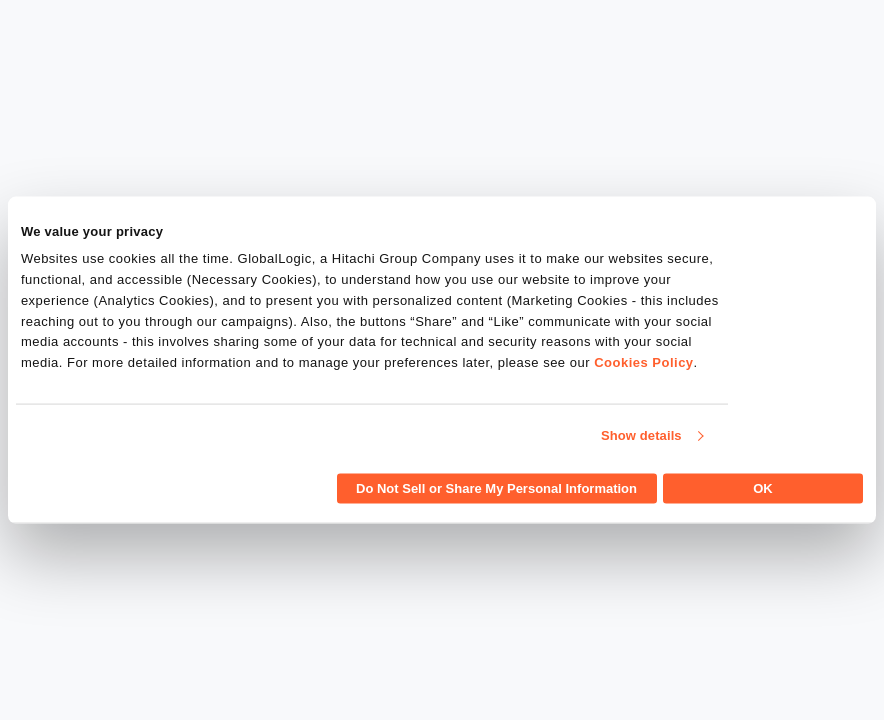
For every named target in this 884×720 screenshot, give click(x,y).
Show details (641, 435)
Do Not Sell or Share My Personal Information (496, 487)
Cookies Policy (643, 362)
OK (763, 487)
